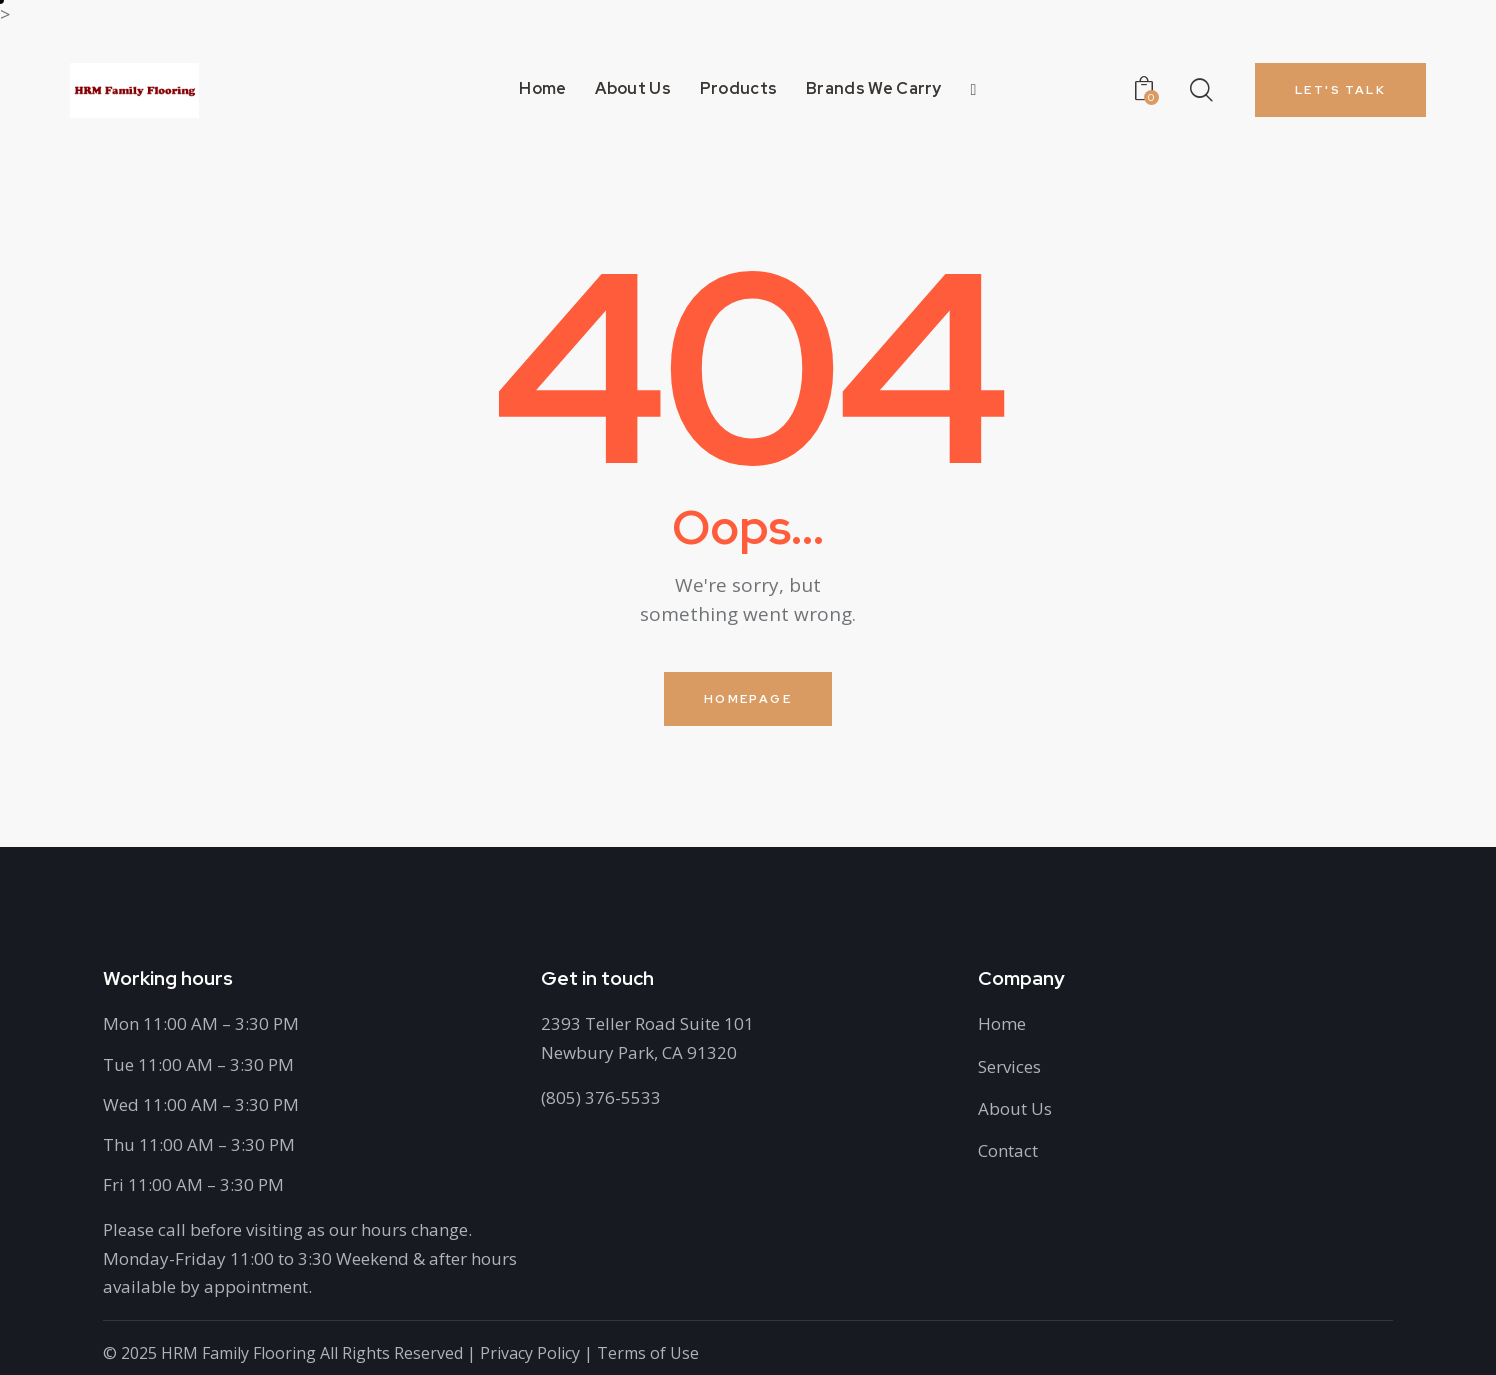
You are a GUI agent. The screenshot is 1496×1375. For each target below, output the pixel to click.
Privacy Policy (530, 1353)
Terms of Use (648, 1353)
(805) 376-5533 (601, 1097)
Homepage (748, 699)
